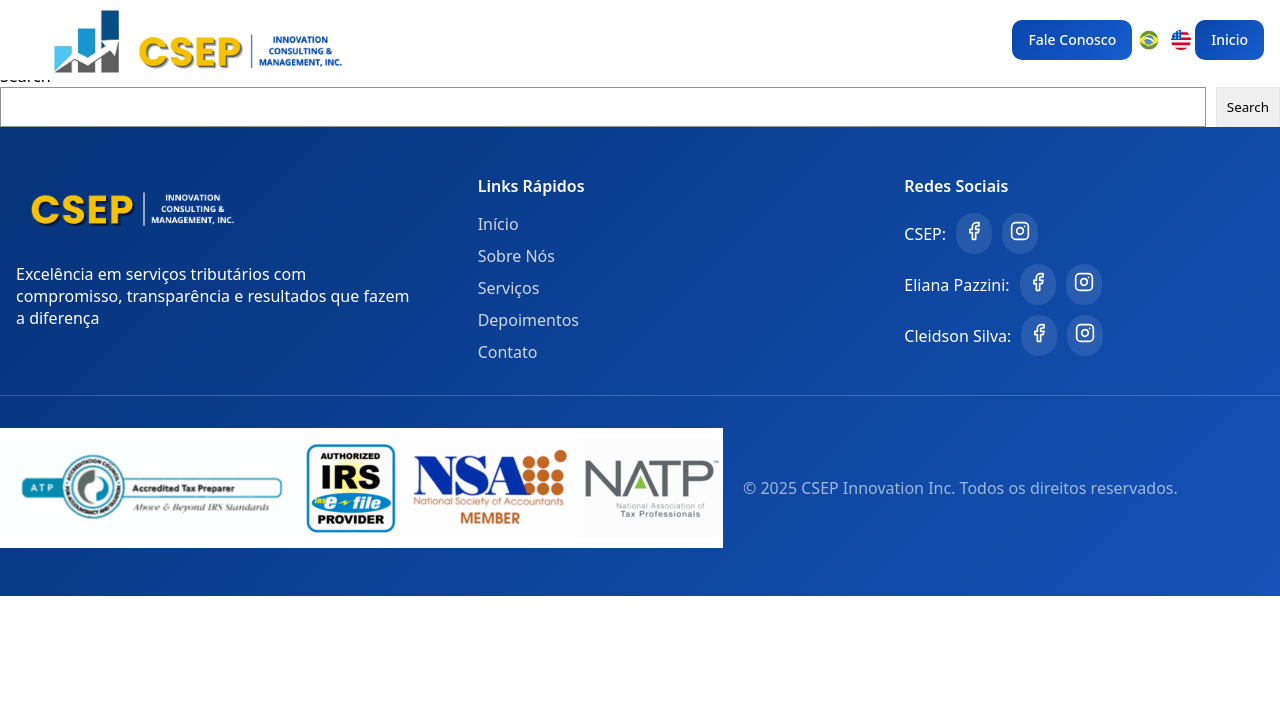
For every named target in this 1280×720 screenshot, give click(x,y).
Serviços (509, 288)
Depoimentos (528, 320)
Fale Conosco (1072, 39)
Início (498, 224)
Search (1248, 107)
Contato (508, 352)
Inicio (1229, 39)
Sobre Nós (516, 256)
